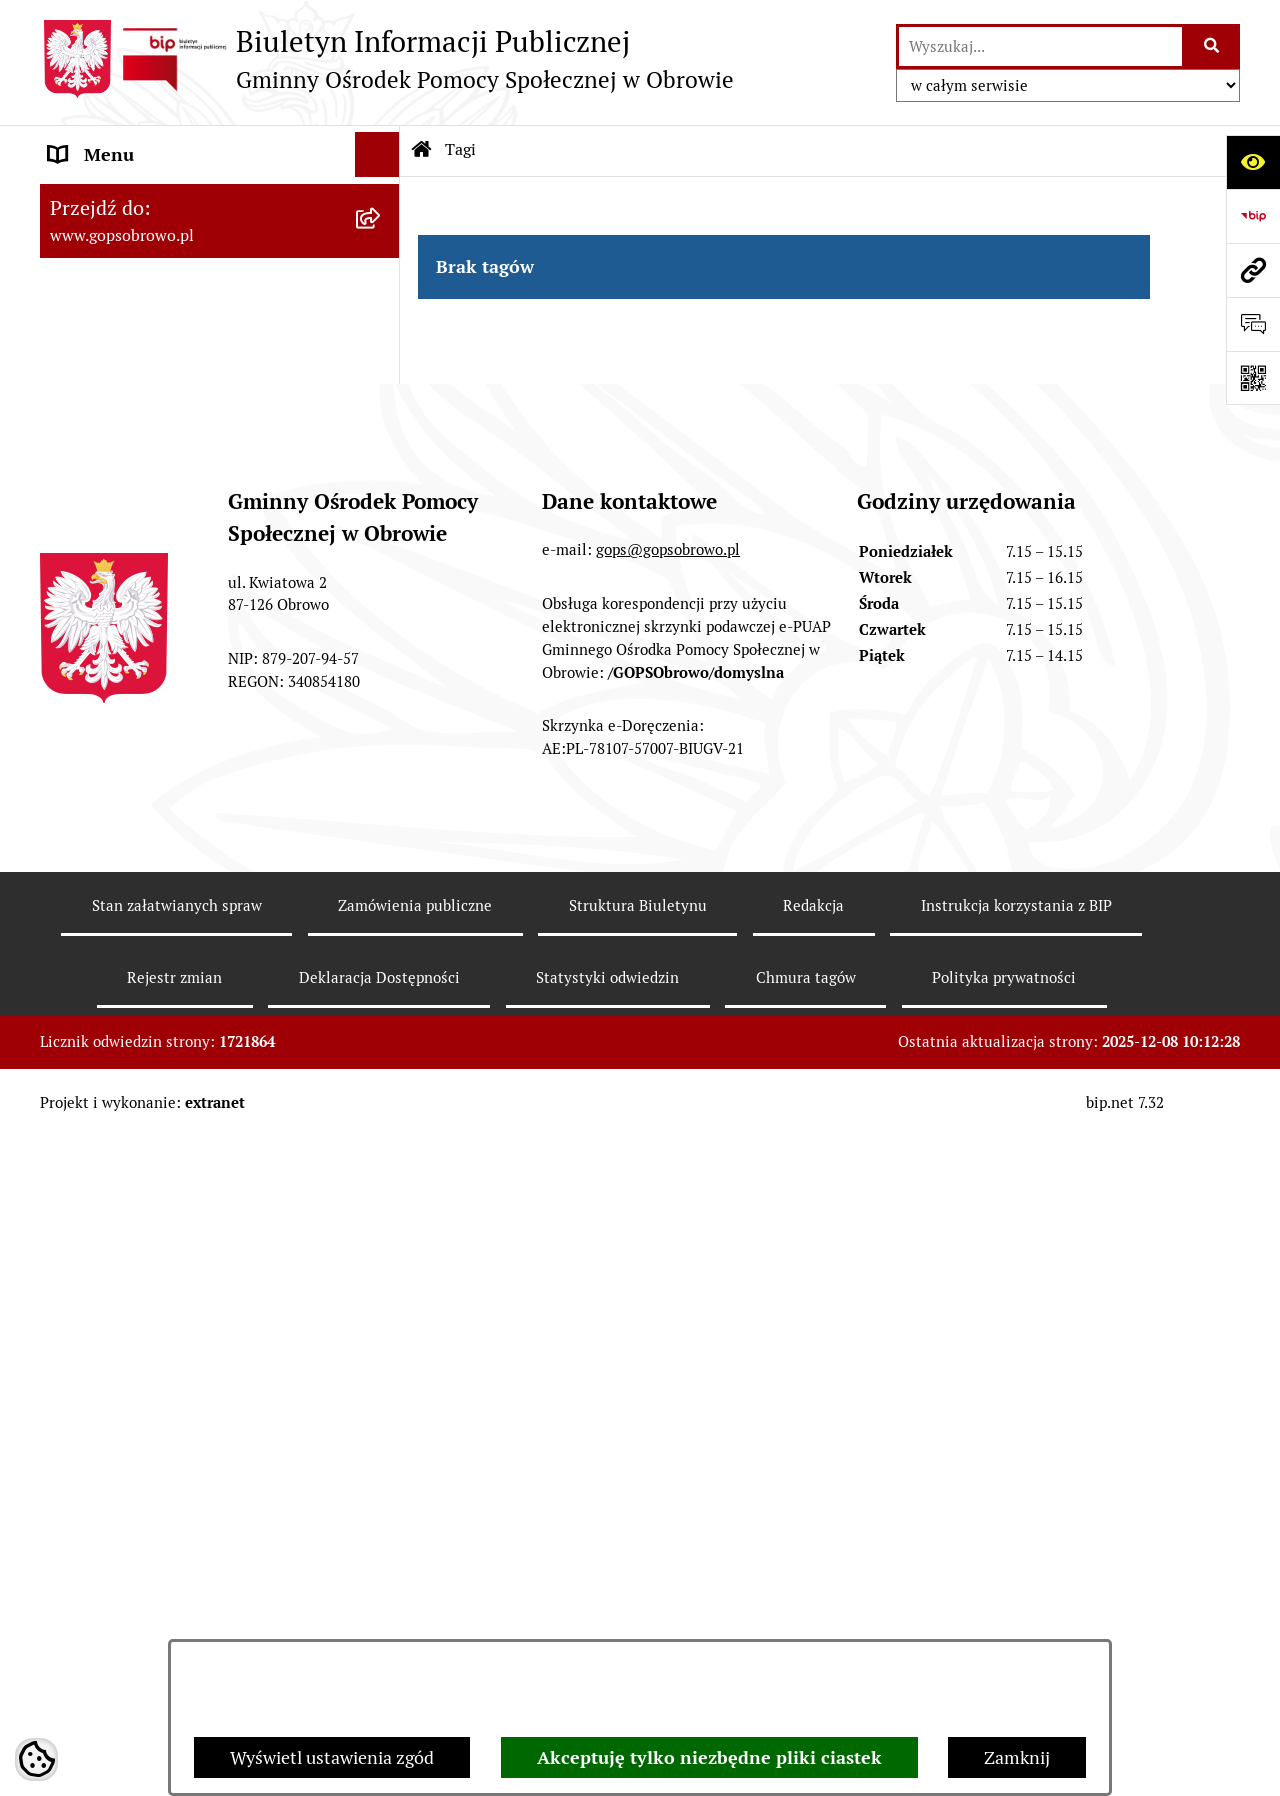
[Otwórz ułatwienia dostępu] (1253, 162)
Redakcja (813, 1623)
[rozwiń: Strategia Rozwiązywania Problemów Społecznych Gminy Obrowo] (382, 373)
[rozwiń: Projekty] (382, 955)
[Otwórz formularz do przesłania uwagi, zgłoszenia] (1253, 324)
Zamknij (1017, 1757)
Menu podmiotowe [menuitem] (124, 774)
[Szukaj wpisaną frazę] (1212, 46)
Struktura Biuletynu (638, 1623)
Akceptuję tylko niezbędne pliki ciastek (709, 1757)
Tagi (460, 149)
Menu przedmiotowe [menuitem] (131, 199)
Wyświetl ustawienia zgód (332, 1757)
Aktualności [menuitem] (96, 819)
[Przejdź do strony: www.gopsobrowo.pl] (1253, 270)
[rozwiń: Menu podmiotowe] (382, 775)
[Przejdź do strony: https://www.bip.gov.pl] (1253, 216)
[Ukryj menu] (377, 154)
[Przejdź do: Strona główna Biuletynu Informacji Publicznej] (422, 150)
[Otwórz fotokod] (1253, 378)
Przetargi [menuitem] (85, 999)
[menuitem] (220, 257)
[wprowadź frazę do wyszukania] (1040, 46)
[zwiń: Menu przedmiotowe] (382, 200)
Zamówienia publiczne (415, 1623)
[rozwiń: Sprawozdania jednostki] (382, 315)
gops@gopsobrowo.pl (668, 1267)
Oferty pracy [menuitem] (98, 864)
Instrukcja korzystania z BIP (1016, 1623)
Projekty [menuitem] (82, 954)
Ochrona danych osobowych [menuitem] (161, 909)
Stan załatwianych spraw (177, 1623)
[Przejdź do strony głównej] (387, 59)
